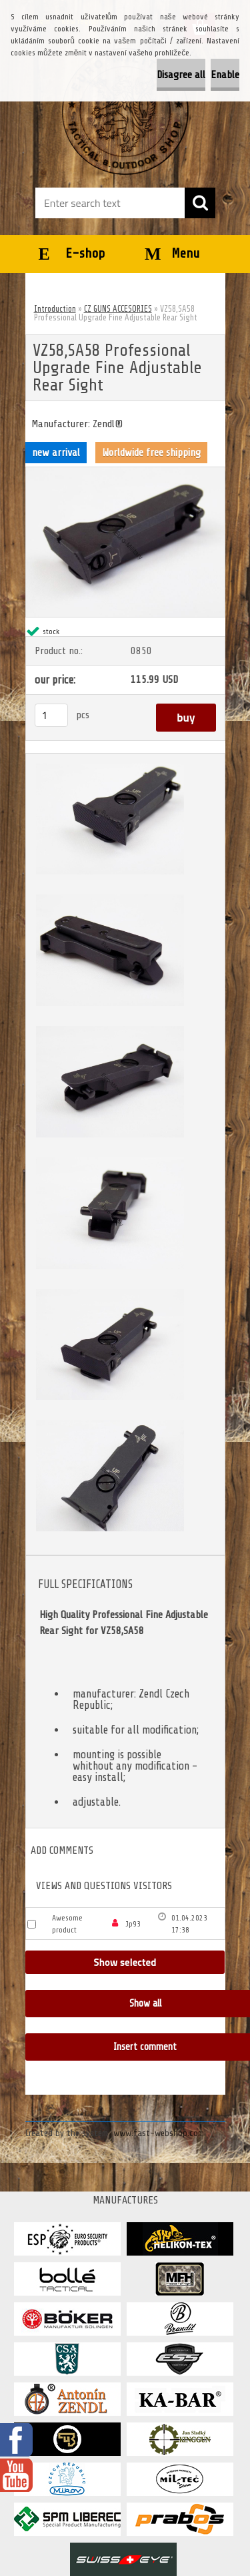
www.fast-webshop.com (158, 2133)
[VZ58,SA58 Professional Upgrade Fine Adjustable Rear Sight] (125, 473)
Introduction (55, 309)
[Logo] (125, 111)
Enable (225, 75)
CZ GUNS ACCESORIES (118, 309)
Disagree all (181, 75)
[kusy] (51, 715)
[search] (200, 203)
